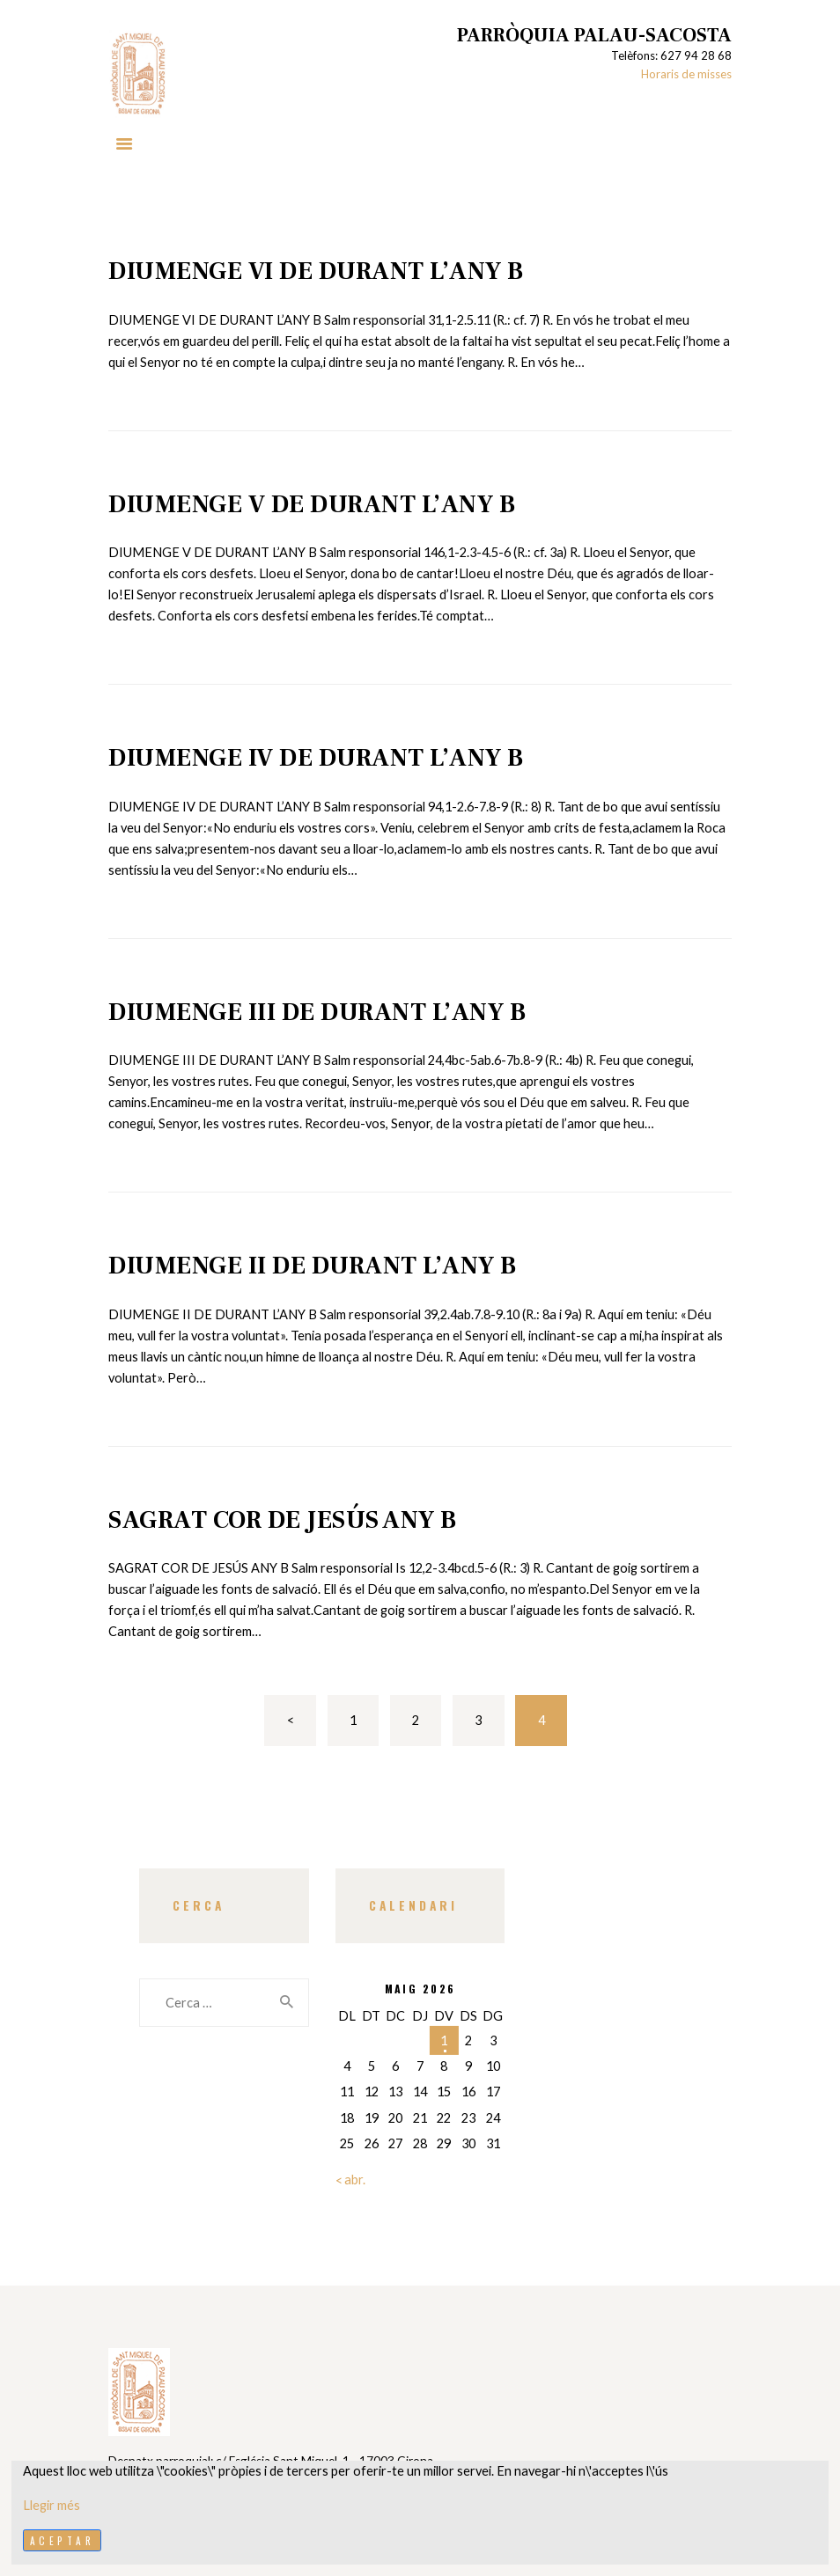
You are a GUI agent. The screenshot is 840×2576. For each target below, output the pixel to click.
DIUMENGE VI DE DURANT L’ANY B (316, 271)
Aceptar (62, 2540)
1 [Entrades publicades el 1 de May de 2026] (443, 2040)
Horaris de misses (686, 74)
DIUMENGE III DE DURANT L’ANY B (317, 1012)
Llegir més (51, 2505)
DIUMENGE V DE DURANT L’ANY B (311, 504)
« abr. (350, 2179)
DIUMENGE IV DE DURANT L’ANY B (316, 758)
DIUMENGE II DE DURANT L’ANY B (312, 1265)
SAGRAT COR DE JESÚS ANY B (282, 1520)
